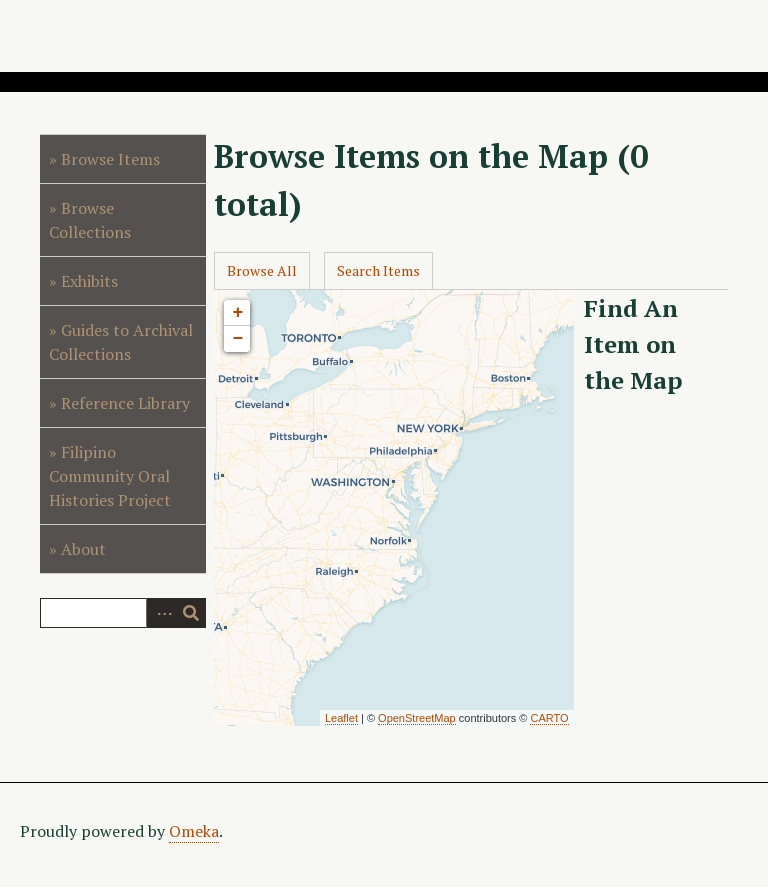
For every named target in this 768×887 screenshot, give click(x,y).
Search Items (378, 270)
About (83, 549)
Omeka (194, 831)
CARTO (549, 718)
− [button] (237, 339)
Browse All (262, 270)
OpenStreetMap (417, 718)
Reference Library (125, 403)
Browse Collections (90, 220)
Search (191, 613)
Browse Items (110, 159)
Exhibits (89, 281)
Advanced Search (161, 613)
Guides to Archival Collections (121, 342)
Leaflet (341, 718)
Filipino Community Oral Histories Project (110, 476)
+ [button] (237, 313)
